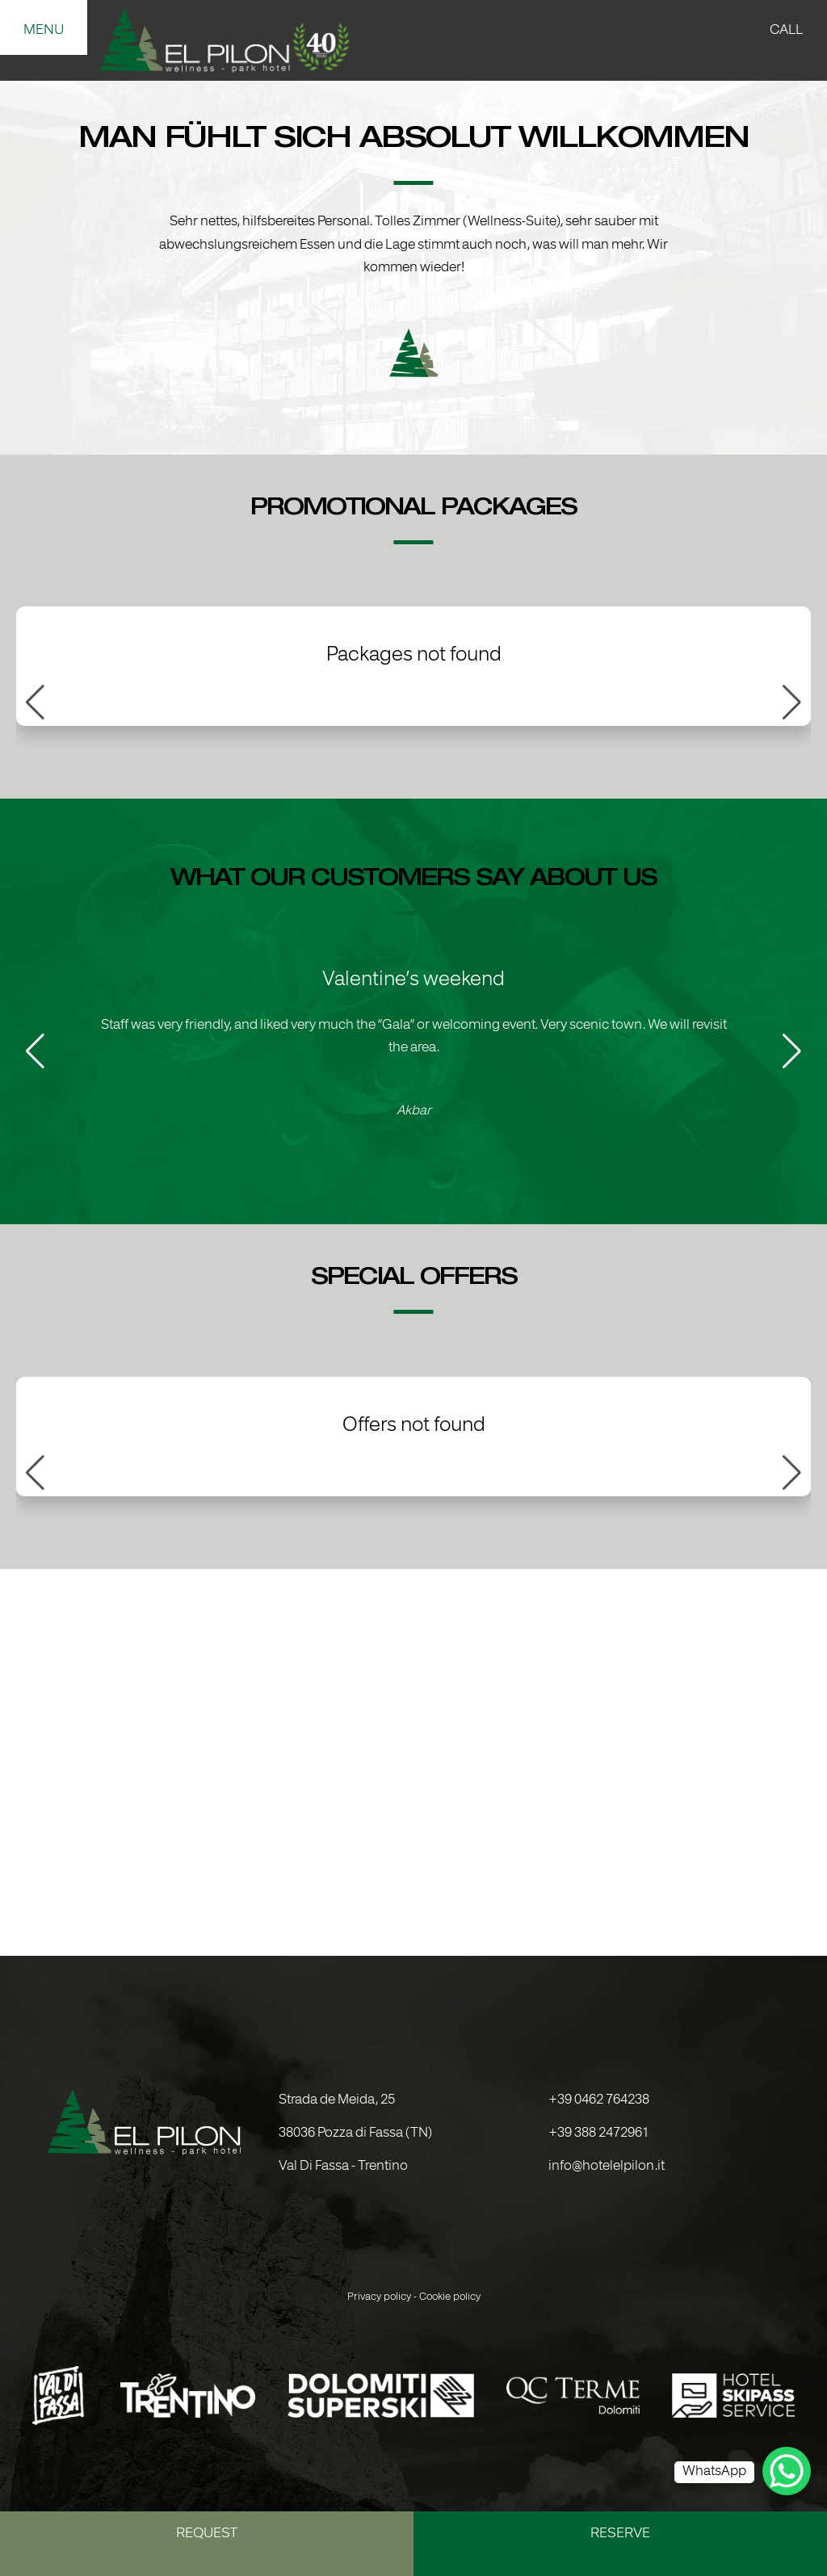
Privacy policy (379, 2297)
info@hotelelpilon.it (606, 2166)
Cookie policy (450, 2297)
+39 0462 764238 (598, 2100)
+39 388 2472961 (598, 2133)
